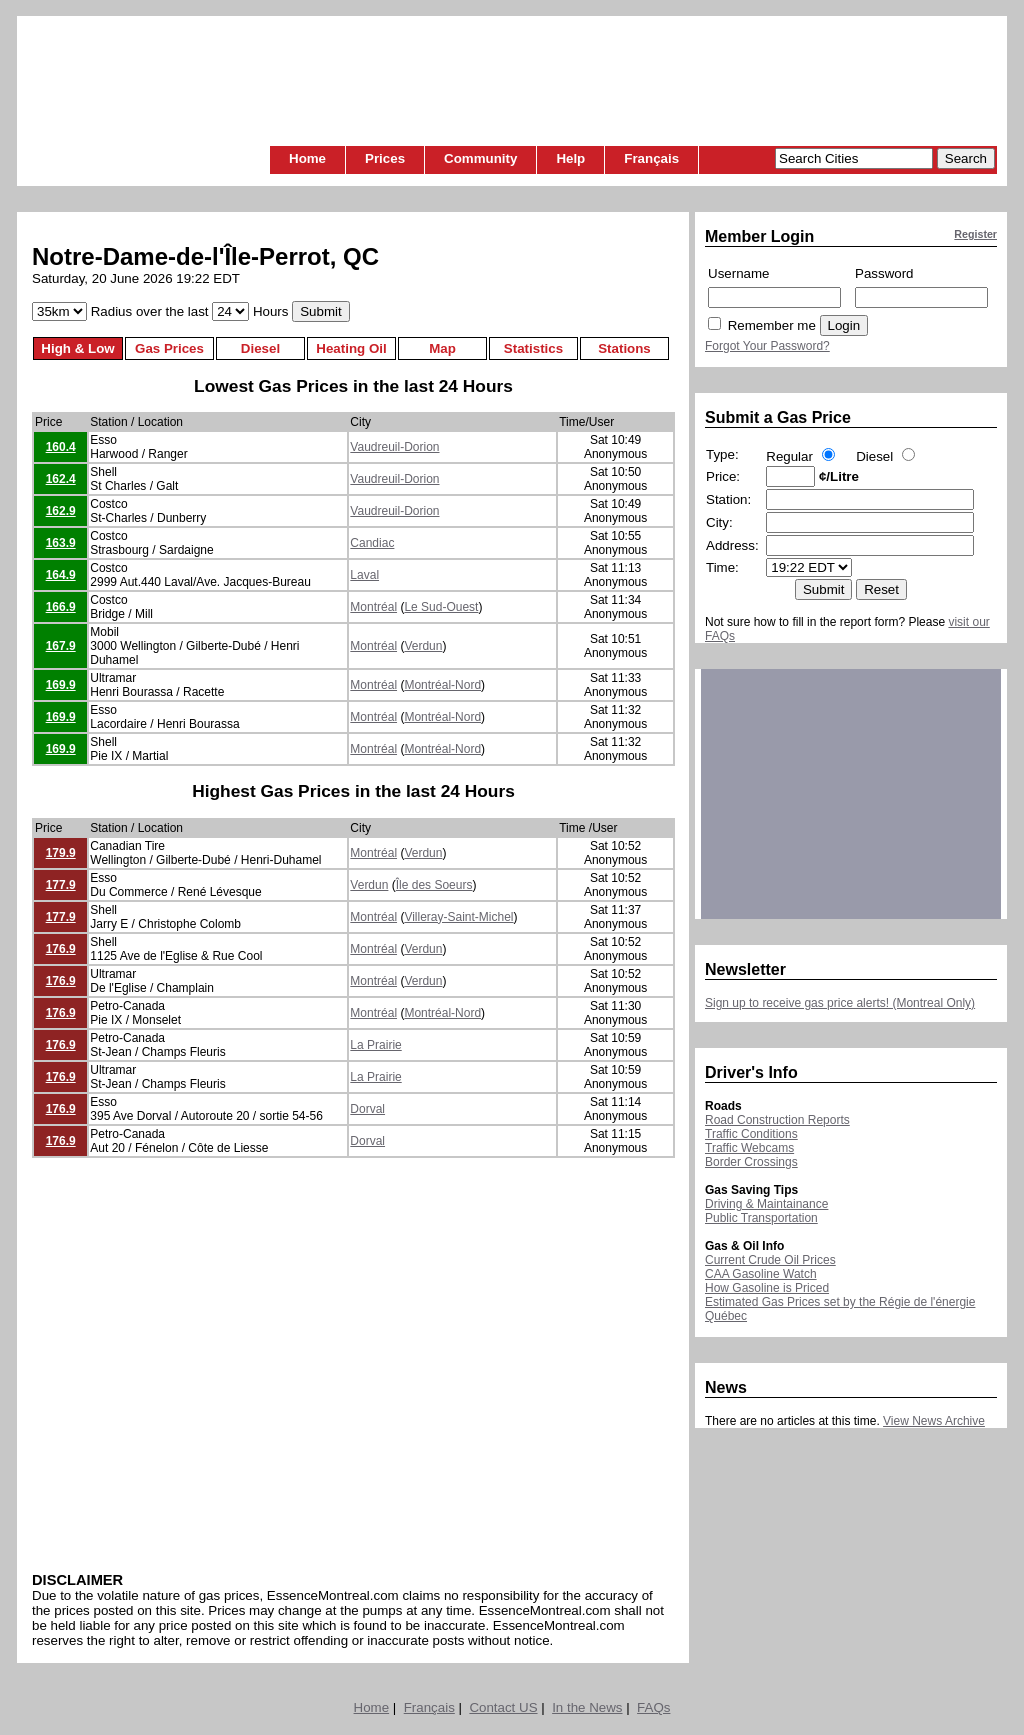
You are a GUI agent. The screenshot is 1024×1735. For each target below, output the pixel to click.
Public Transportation (761, 1218)
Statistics (533, 348)
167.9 (61, 646)
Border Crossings (751, 1162)
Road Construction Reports (777, 1120)
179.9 (61, 853)
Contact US (503, 1707)
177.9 (61, 885)
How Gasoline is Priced (767, 1288)
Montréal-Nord (442, 685)
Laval (364, 575)
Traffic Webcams (749, 1148)
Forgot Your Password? (767, 346)
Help (570, 158)
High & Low (77, 348)
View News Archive (934, 1421)
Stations (624, 348)
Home (307, 158)
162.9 (61, 511)
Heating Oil (351, 348)
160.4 (61, 447)
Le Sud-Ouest (441, 607)
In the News (587, 1707)
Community (480, 158)
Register (975, 234)
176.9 (61, 949)
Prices (385, 158)
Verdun (423, 646)
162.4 (61, 479)
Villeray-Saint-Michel (458, 917)
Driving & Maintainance (766, 1204)
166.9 (61, 607)
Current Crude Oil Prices (770, 1260)
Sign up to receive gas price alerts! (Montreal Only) (840, 1003)
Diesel (260, 348)
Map (442, 348)
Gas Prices (169, 348)
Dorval (367, 1109)
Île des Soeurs (434, 885)
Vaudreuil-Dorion (394, 447)
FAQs (653, 1707)
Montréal (373, 607)
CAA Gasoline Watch (761, 1274)
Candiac (372, 543)
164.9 (61, 575)
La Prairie (375, 1045)
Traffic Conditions (751, 1134)
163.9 (61, 543)
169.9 (61, 685)
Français (651, 158)
